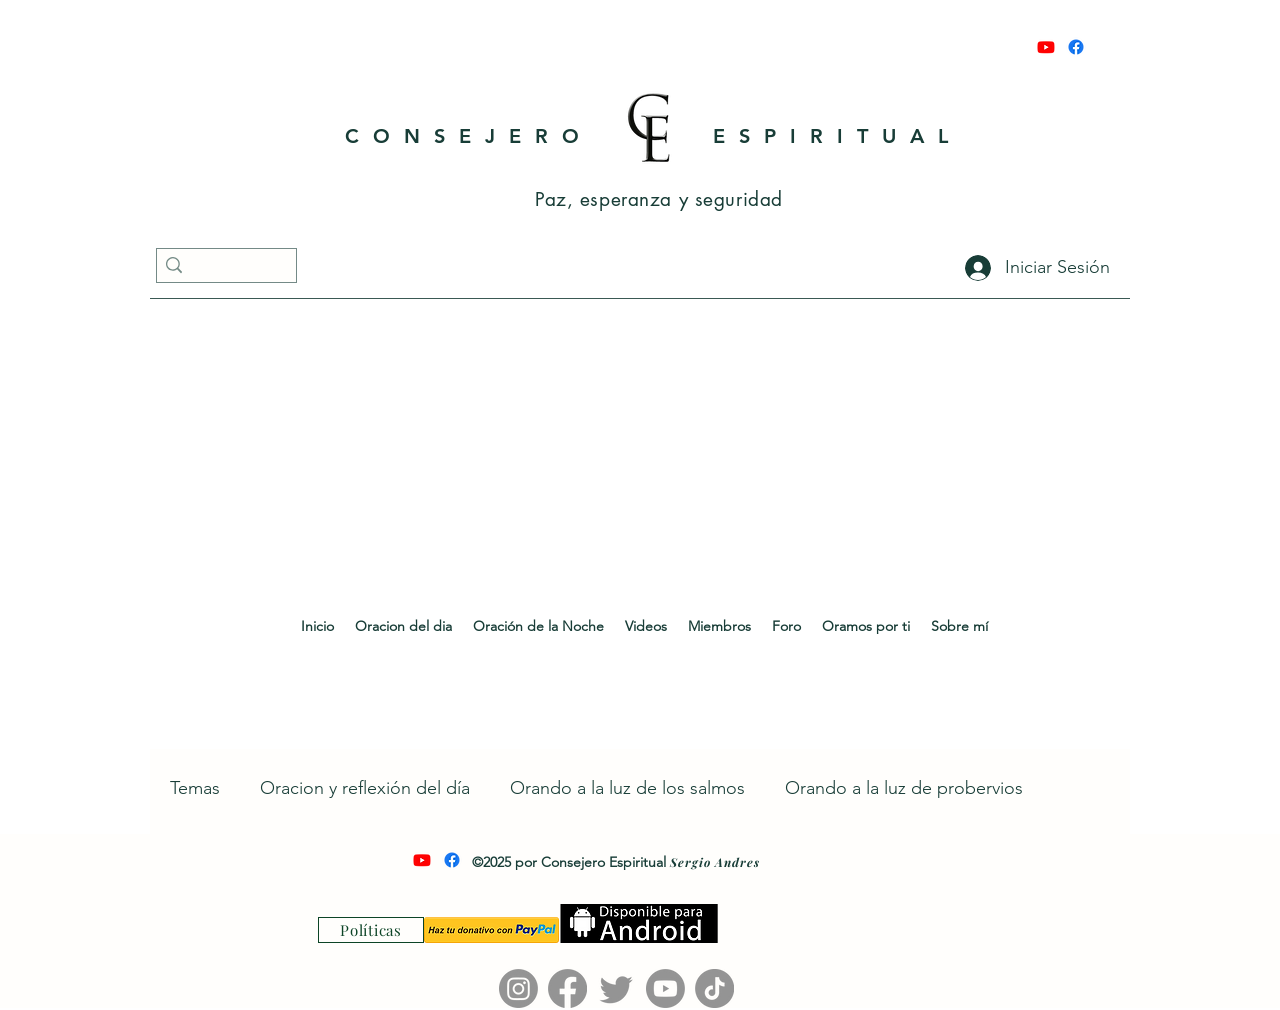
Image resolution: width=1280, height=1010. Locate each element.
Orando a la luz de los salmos (627, 788)
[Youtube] (1046, 47)
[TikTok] (714, 988)
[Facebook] (1076, 47)
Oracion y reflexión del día (365, 788)
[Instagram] (518, 988)
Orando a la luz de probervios (904, 788)
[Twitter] (616, 988)
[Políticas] (371, 930)
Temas (195, 788)
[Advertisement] (640, 451)
